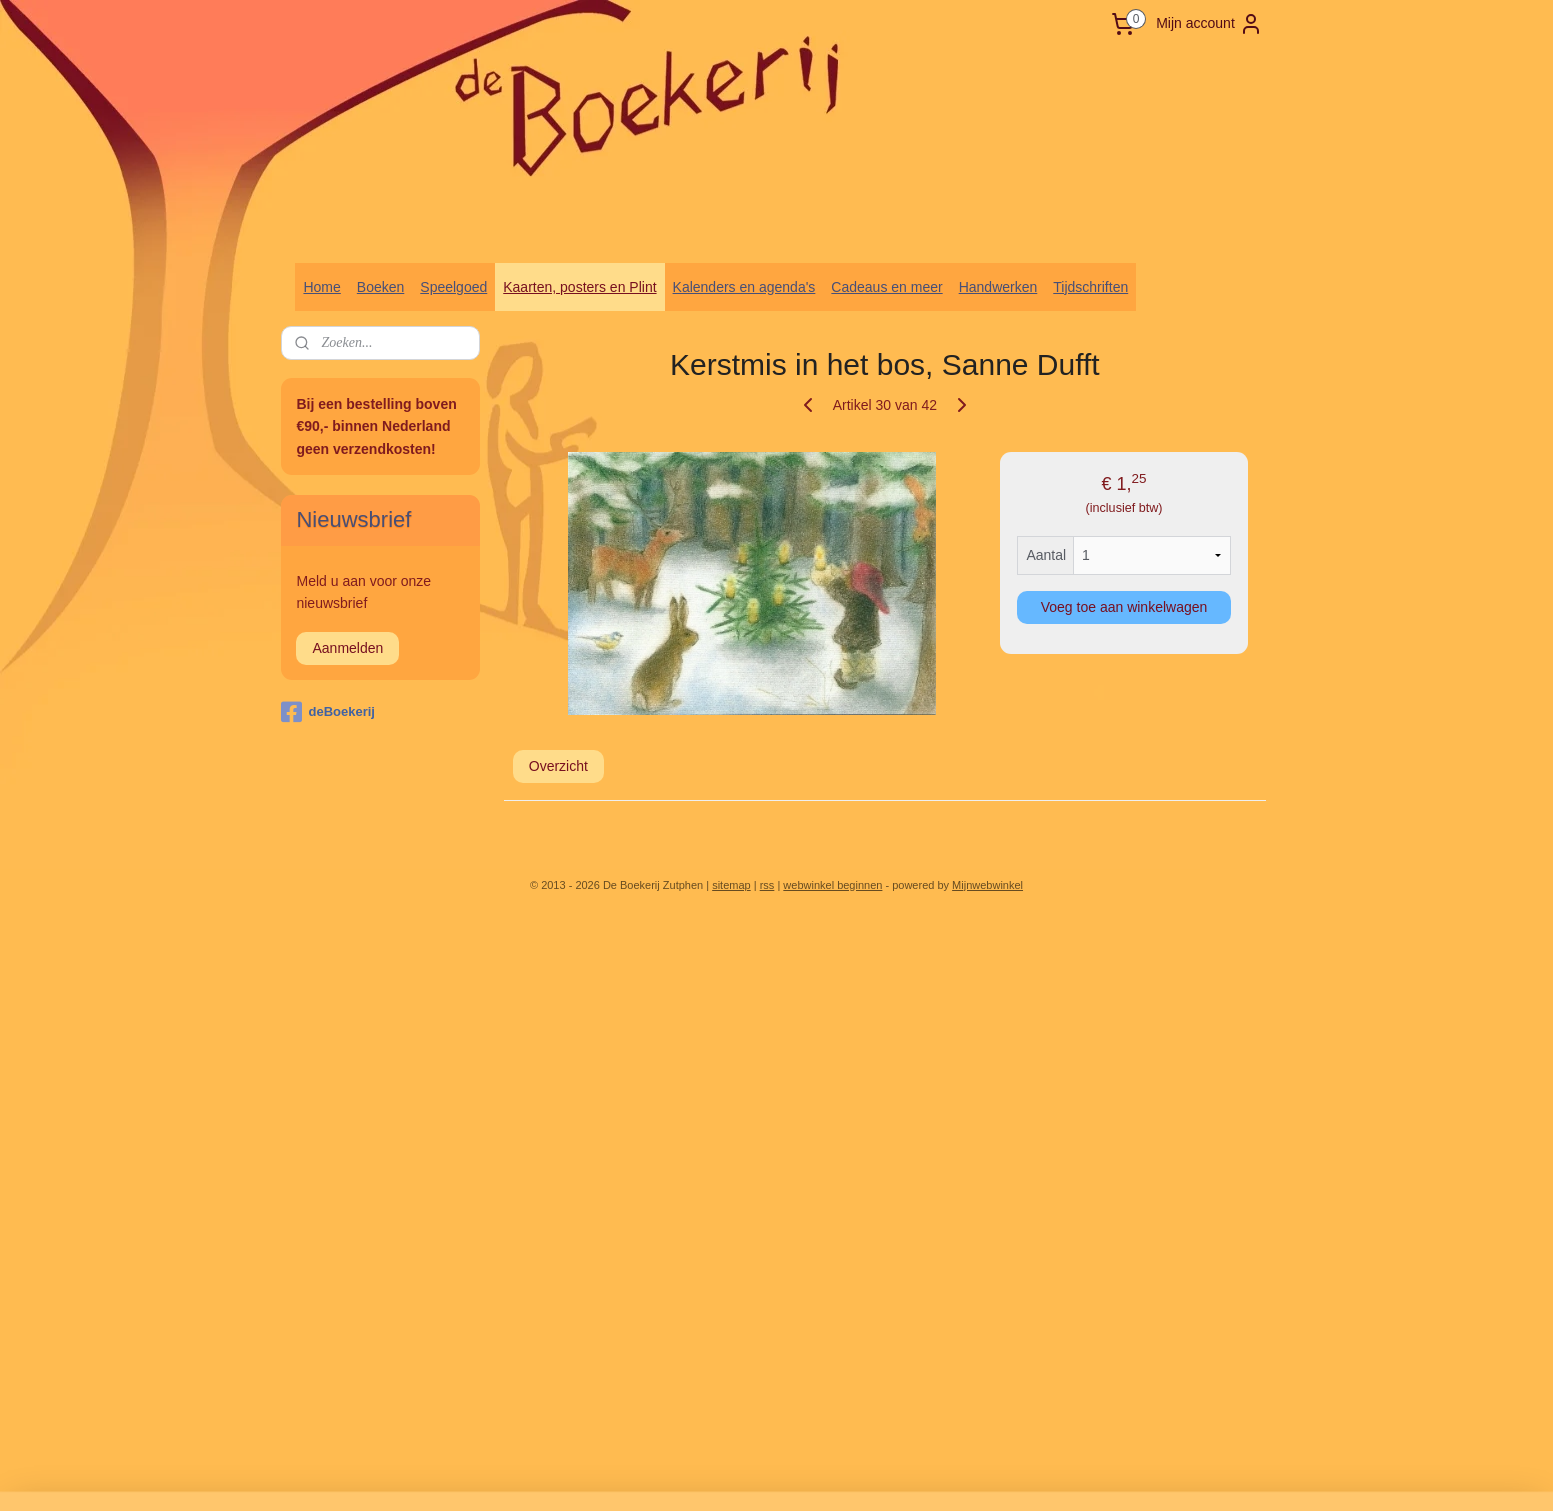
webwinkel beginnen (832, 885)
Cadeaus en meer (886, 287)
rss (767, 885)
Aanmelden (347, 648)
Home (321, 287)
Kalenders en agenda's (744, 287)
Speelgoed (453, 287)
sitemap (731, 885)
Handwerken (998, 287)
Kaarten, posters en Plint (579, 287)
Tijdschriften (1090, 287)
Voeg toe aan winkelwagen (1123, 607)
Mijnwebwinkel (987, 885)
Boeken (380, 287)
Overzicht (557, 766)
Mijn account (1209, 24)
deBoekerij (327, 712)
